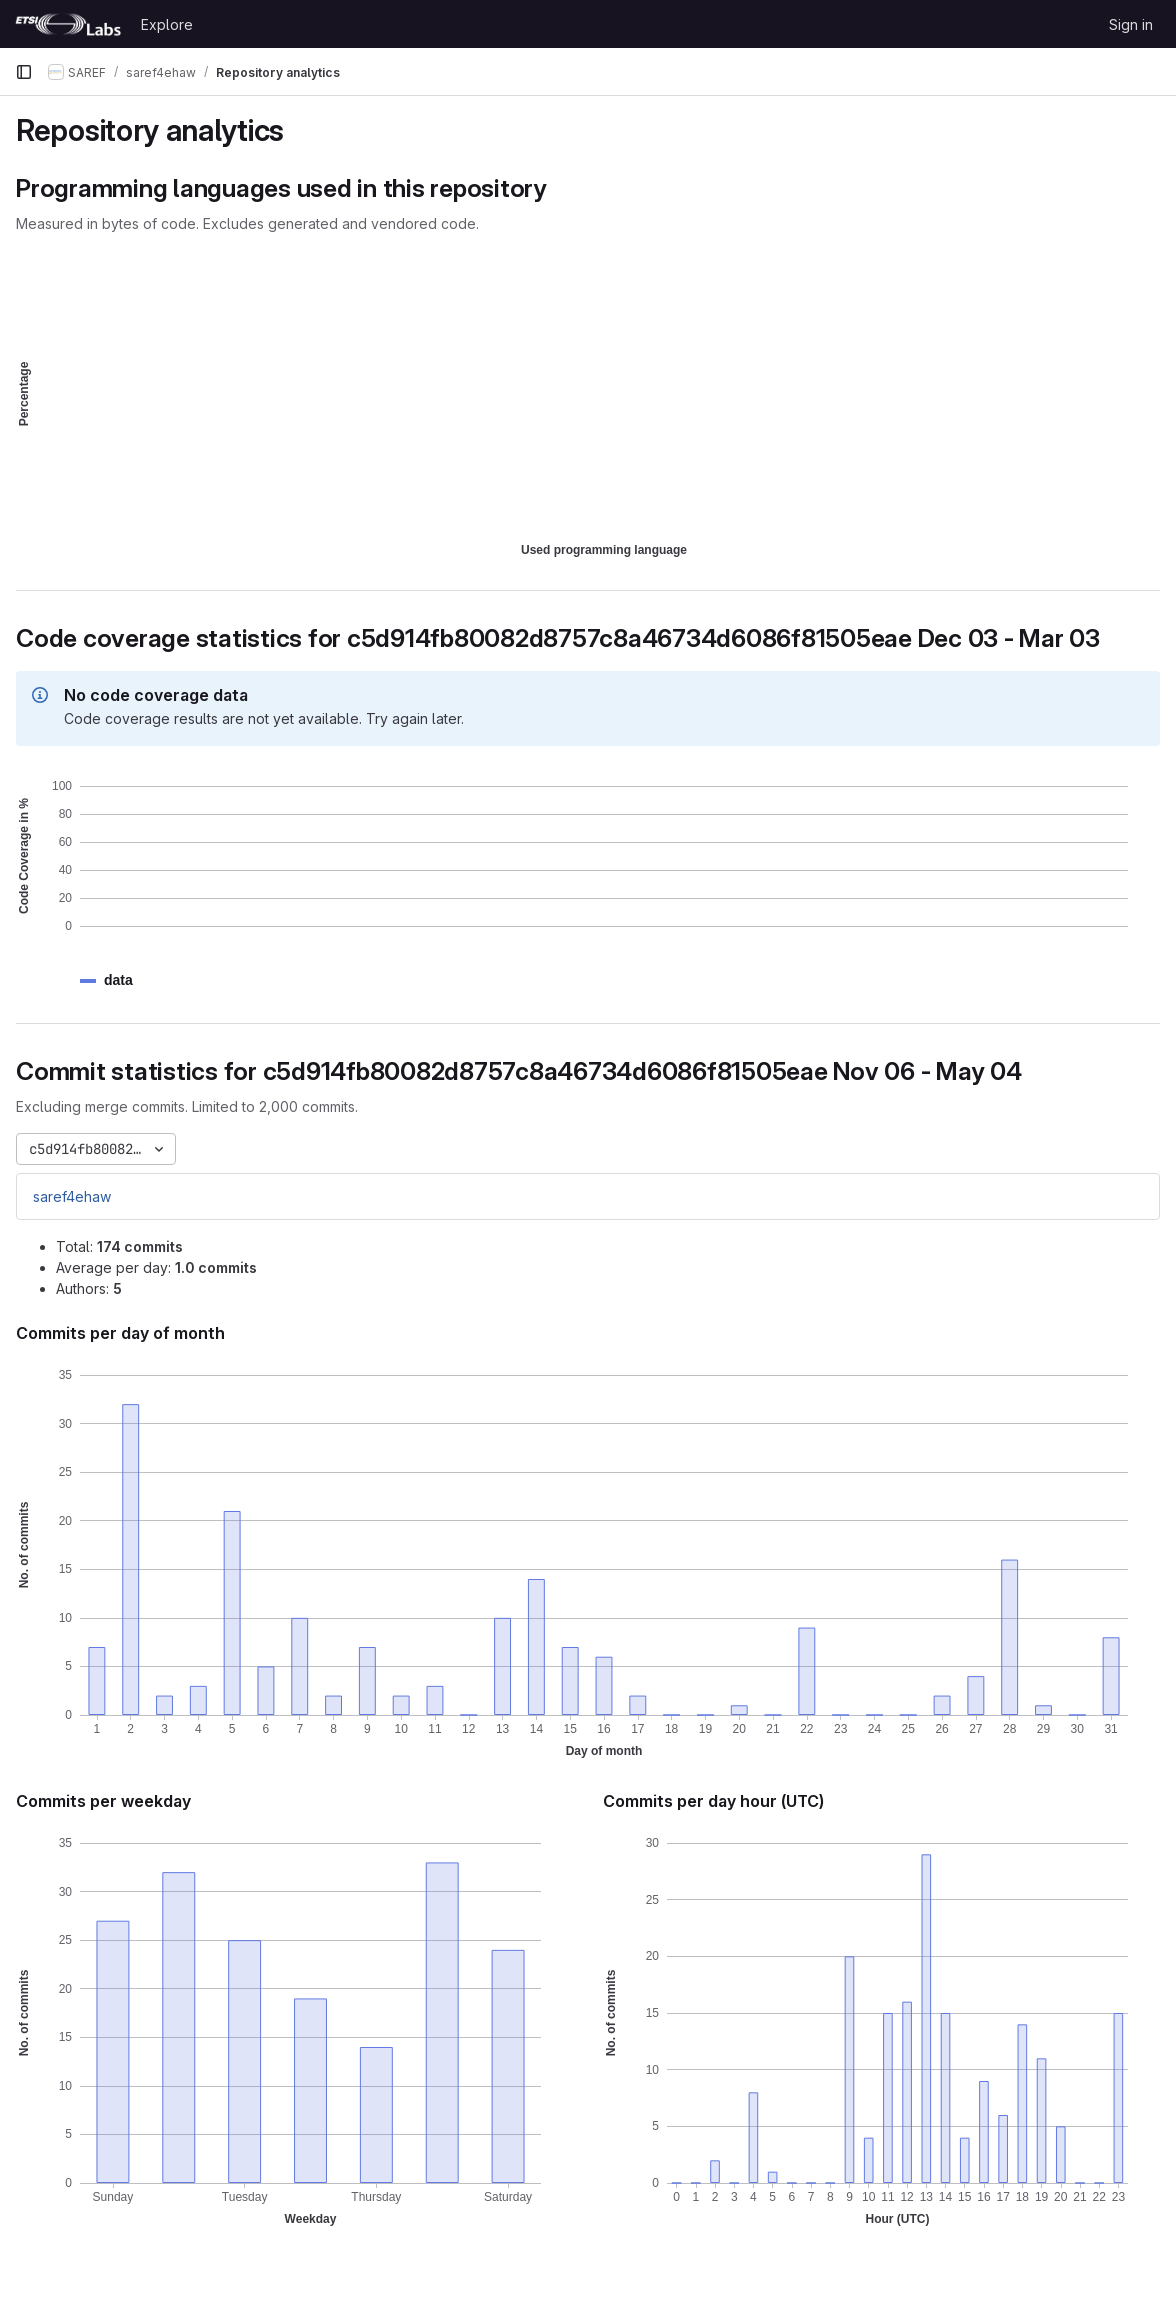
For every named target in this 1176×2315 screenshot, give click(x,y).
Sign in (1131, 24)
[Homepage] (68, 24)
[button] (118, 980)
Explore (167, 24)
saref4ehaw (72, 1196)
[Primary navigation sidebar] (24, 72)
